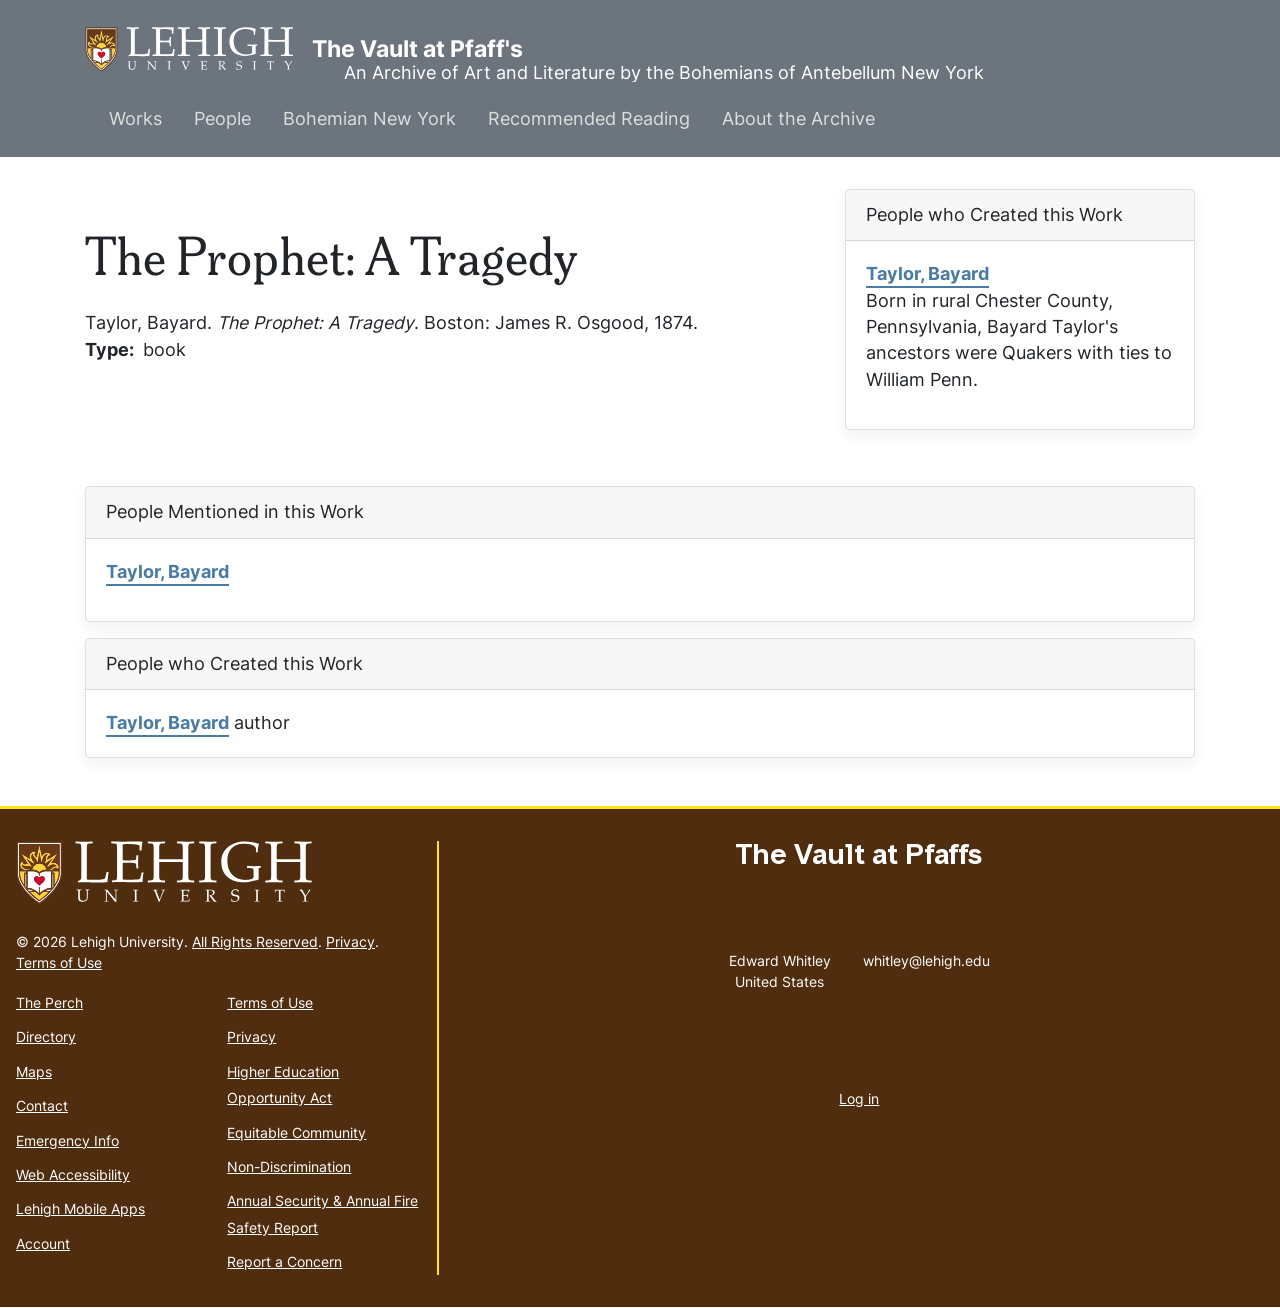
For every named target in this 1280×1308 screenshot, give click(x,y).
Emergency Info (67, 1140)
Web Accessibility (73, 1174)
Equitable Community (296, 1132)
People (222, 118)
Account (43, 1243)
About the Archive (798, 118)
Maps (34, 1071)
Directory (46, 1036)
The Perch (49, 1002)
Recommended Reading (589, 118)
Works (135, 118)
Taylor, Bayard (927, 273)
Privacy (350, 941)
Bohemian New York (369, 118)
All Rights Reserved (255, 941)
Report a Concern (284, 1261)
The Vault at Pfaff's (198, 49)
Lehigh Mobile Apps (80, 1208)
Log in (859, 1098)
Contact (42, 1105)
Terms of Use (59, 962)
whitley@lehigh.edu (926, 956)
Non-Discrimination (289, 1166)
